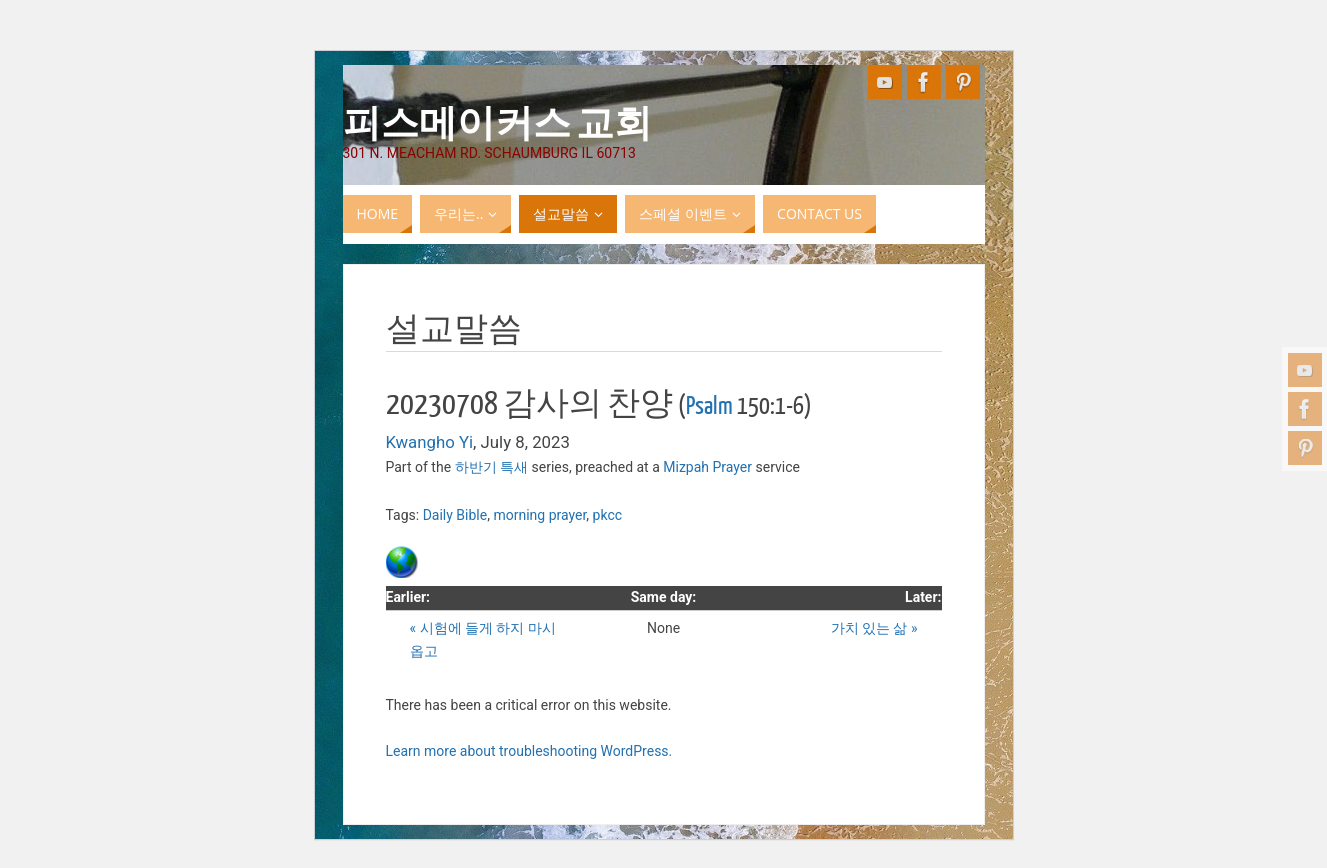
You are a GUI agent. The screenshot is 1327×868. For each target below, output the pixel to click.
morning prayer (539, 515)
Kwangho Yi (430, 442)
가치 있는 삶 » (874, 628)
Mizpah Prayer (707, 467)
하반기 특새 (491, 467)
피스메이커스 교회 (497, 121)
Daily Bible (455, 515)
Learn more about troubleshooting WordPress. (529, 751)
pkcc (607, 515)
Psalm (709, 406)
